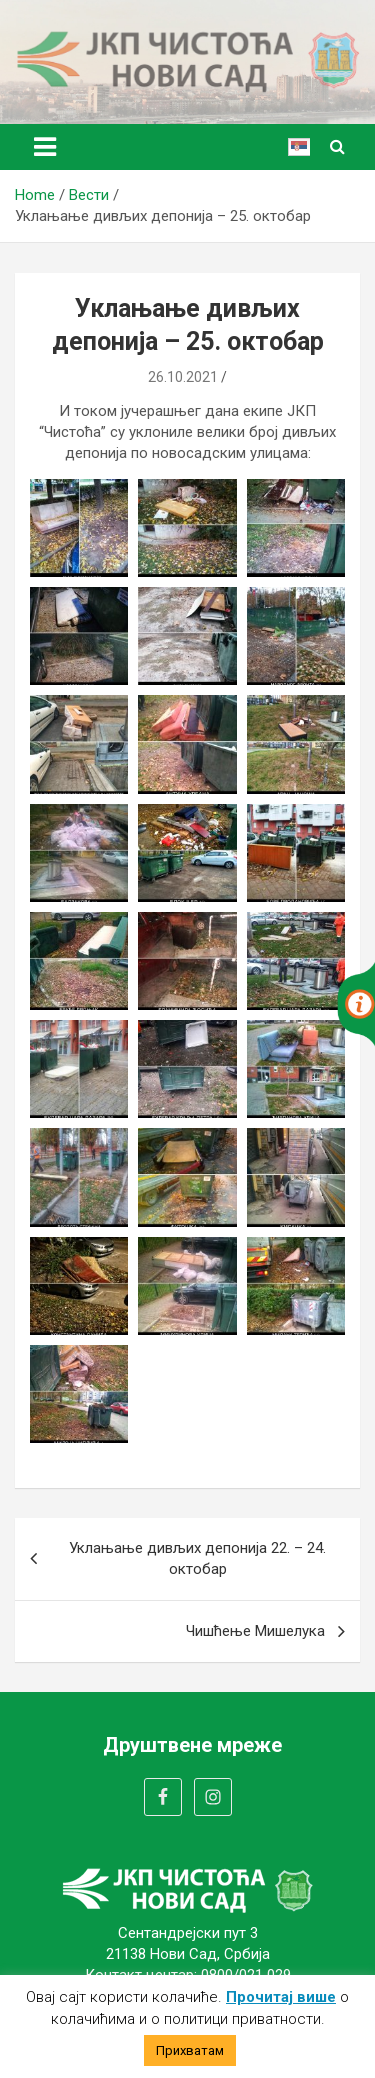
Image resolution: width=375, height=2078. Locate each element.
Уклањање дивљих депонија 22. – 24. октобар (197, 1558)
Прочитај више (281, 1997)
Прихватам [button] (190, 2050)
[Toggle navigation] (45, 147)
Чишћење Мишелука (255, 1631)
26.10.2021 (183, 377)
